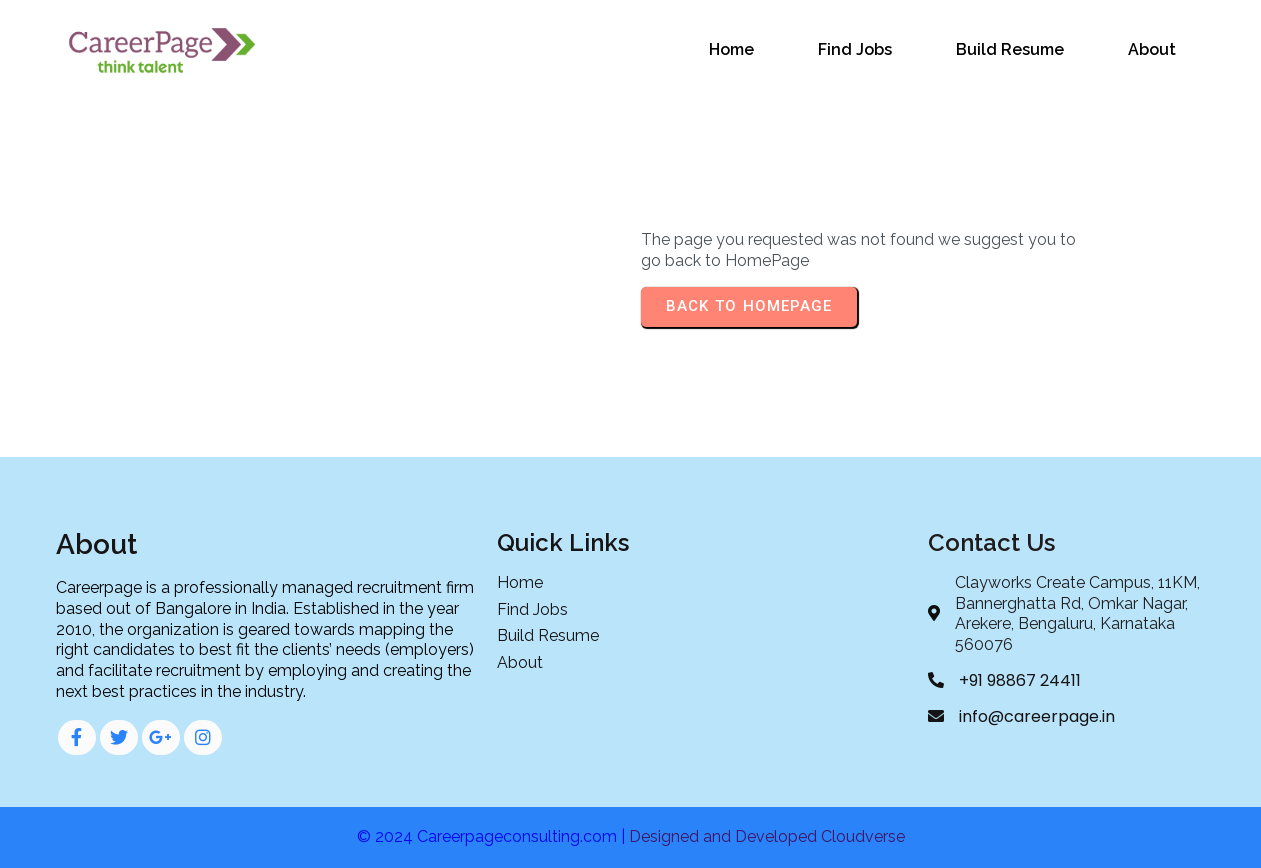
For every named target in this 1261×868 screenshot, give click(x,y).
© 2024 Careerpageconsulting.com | (493, 836)
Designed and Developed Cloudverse (767, 836)
